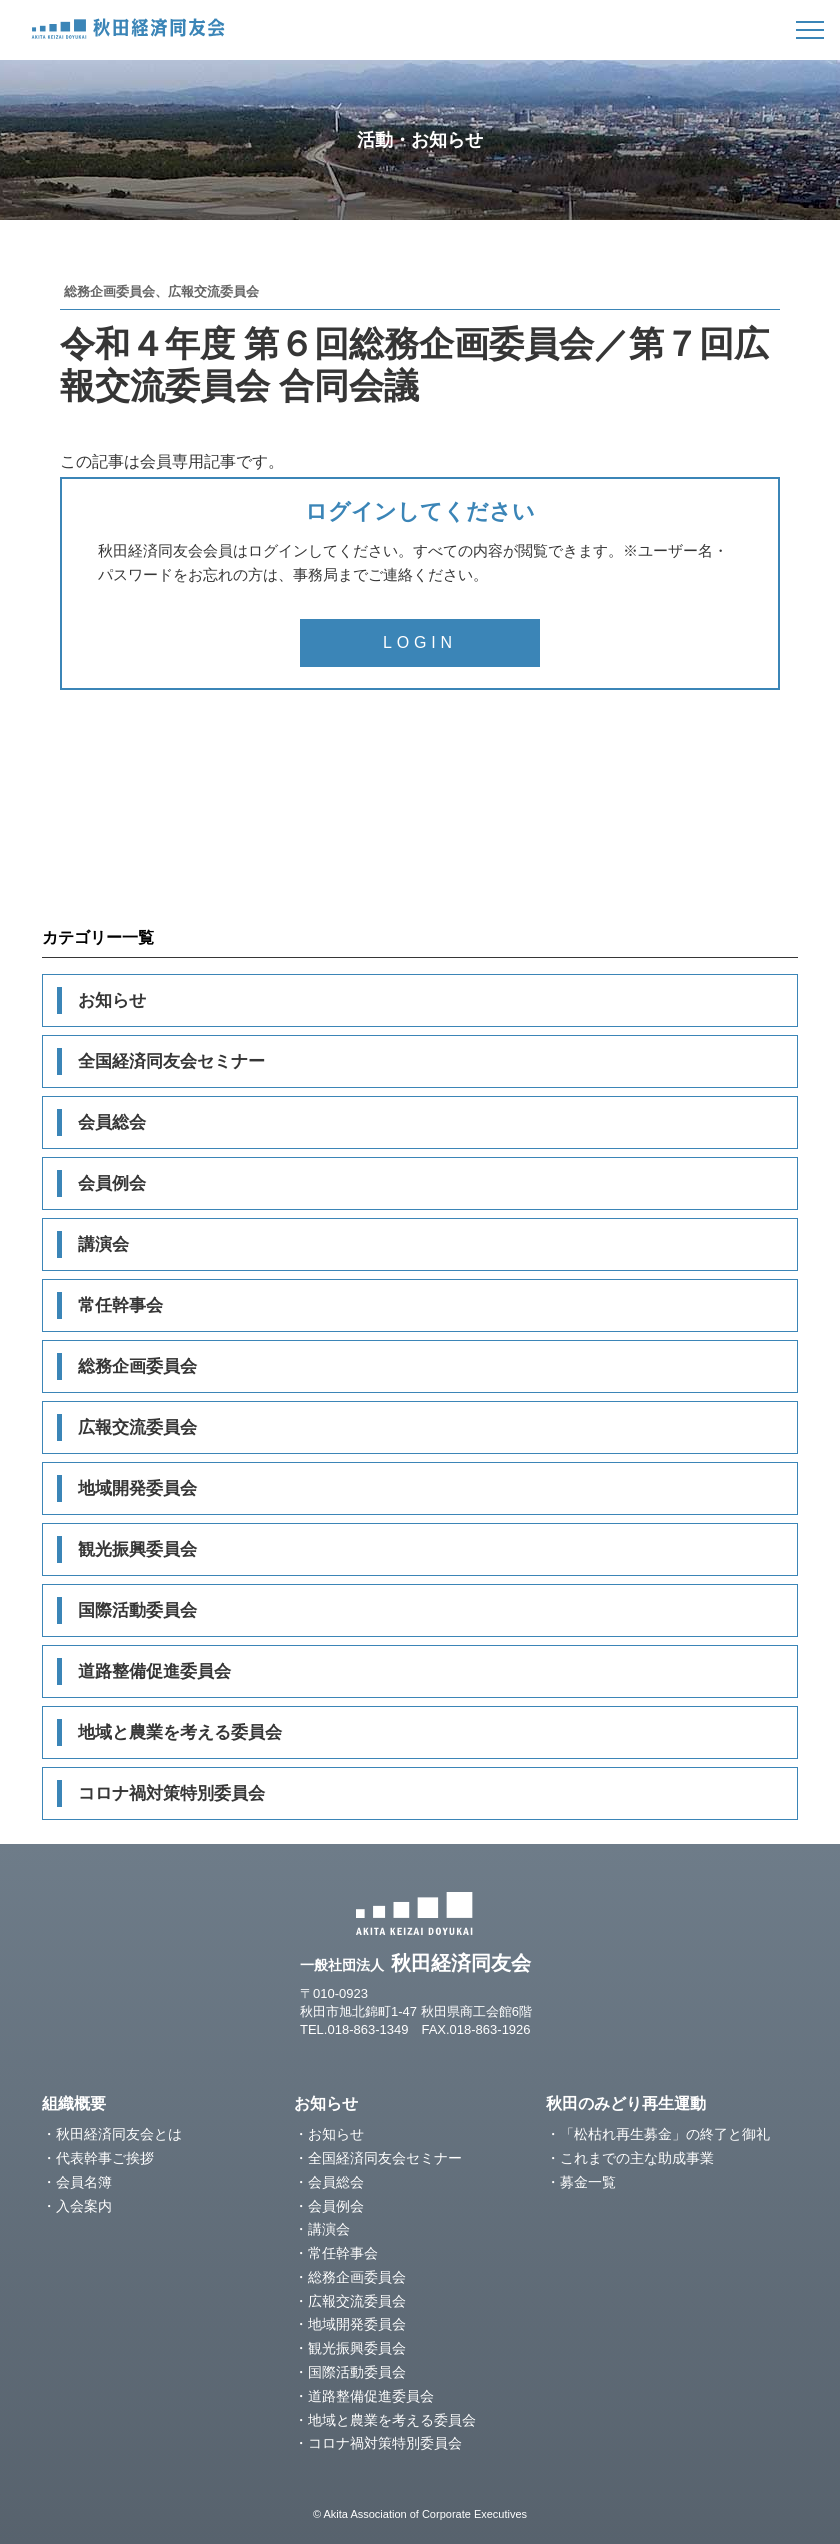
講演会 (103, 1244)
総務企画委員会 (137, 1366)
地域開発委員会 (137, 1488)
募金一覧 (588, 2182)
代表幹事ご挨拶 (105, 2158)
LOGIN (420, 642)
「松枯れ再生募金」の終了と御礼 (665, 2134)
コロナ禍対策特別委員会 (171, 1793)
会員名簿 (84, 2182)
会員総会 (112, 1122)
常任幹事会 (120, 1305)
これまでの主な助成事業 (637, 2158)
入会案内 (84, 2206)
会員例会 (112, 1183)
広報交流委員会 (137, 1427)
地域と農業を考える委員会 (180, 1732)
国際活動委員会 (137, 1610)
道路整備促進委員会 (154, 1671)
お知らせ (112, 1000)
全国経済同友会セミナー (171, 1061)
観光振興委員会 (137, 1549)
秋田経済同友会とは (119, 2134)
